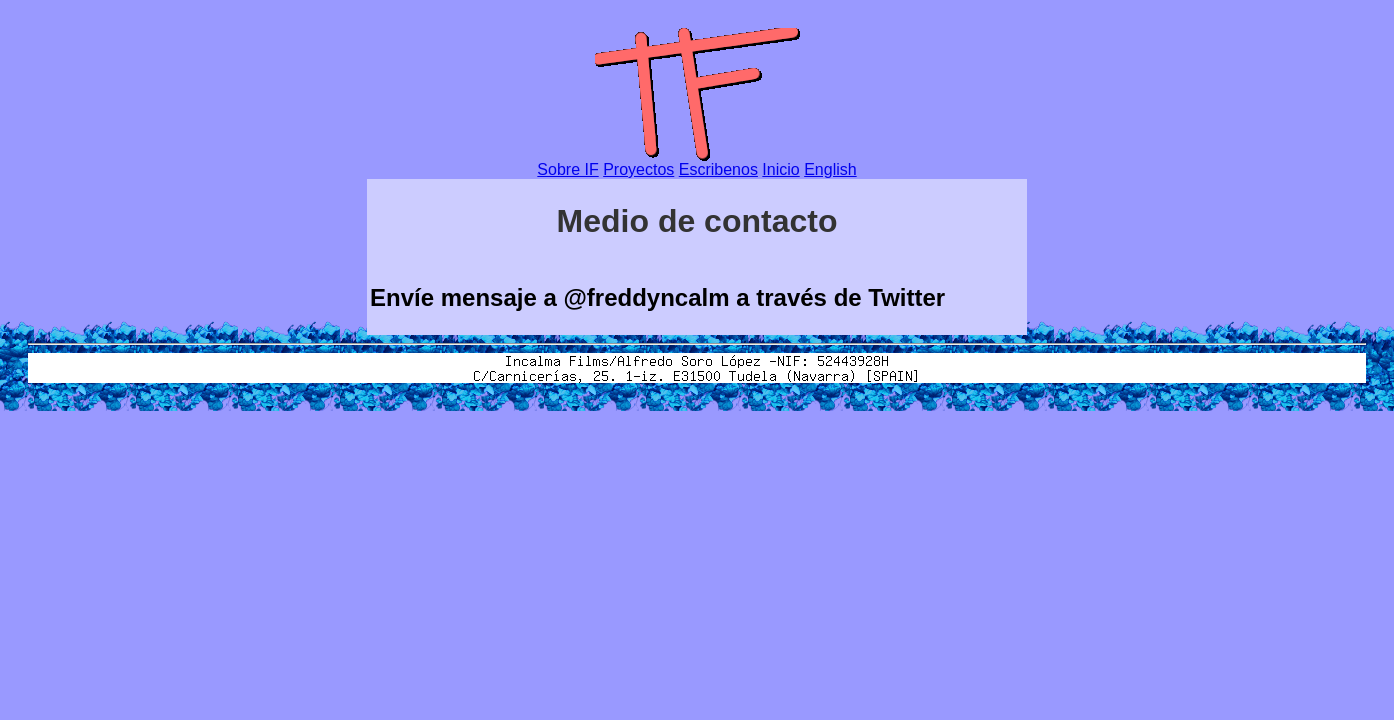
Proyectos (638, 169)
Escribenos (718, 169)
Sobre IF (567, 169)
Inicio (780, 169)
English (830, 169)
